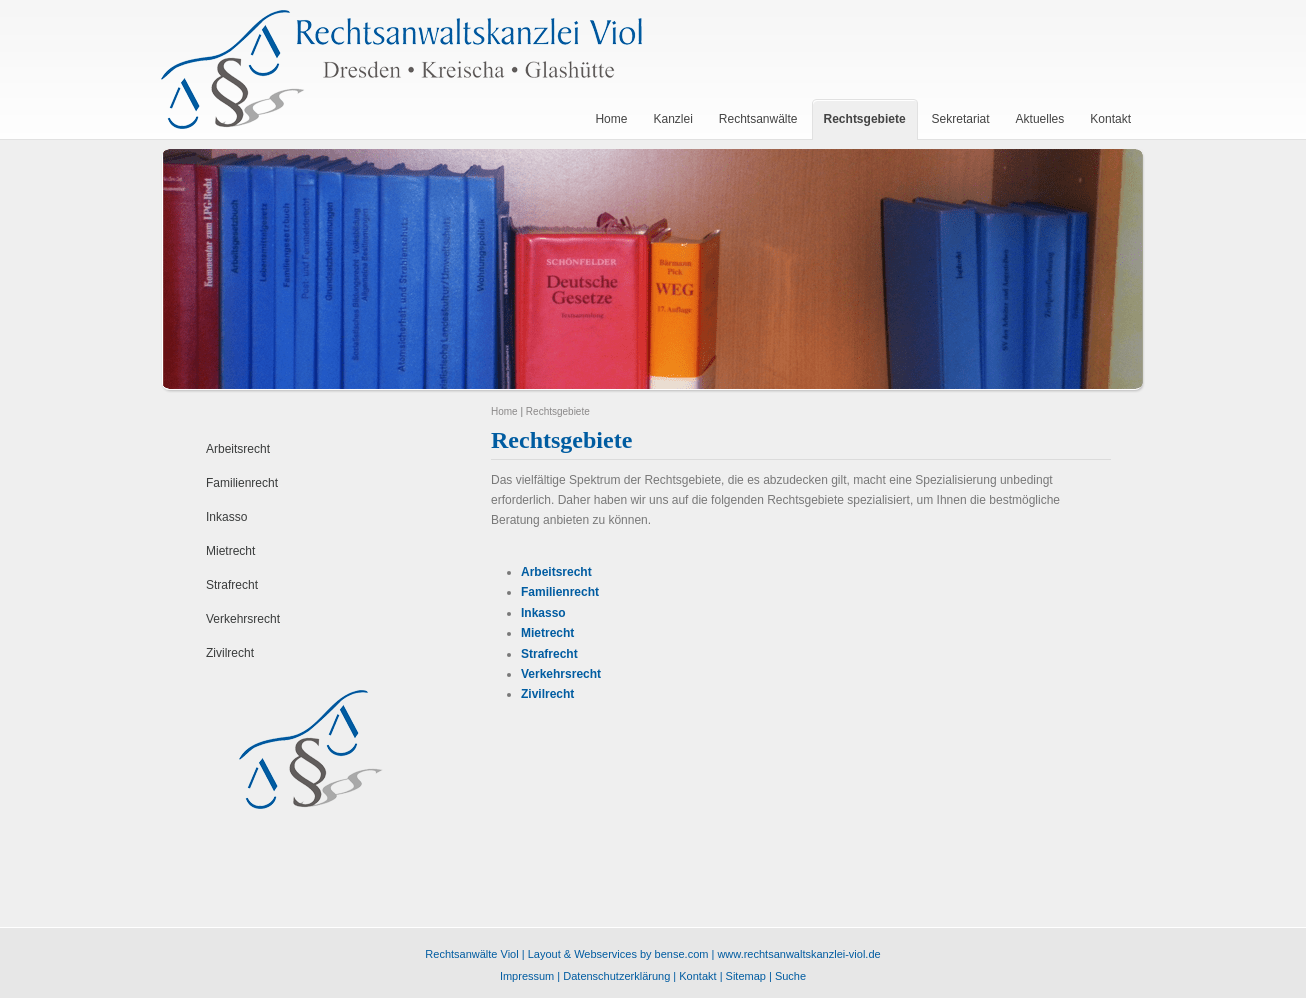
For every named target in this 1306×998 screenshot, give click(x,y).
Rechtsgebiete (558, 411)
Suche (790, 976)
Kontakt (697, 976)
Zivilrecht (230, 653)
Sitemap (746, 976)
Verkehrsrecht (243, 619)
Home (504, 411)
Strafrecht (232, 585)
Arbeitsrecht (238, 449)
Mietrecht (230, 551)
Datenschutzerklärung (616, 976)
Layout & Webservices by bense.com (618, 954)
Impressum (527, 976)
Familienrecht (242, 483)
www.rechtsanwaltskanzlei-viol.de (798, 954)
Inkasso (226, 517)
